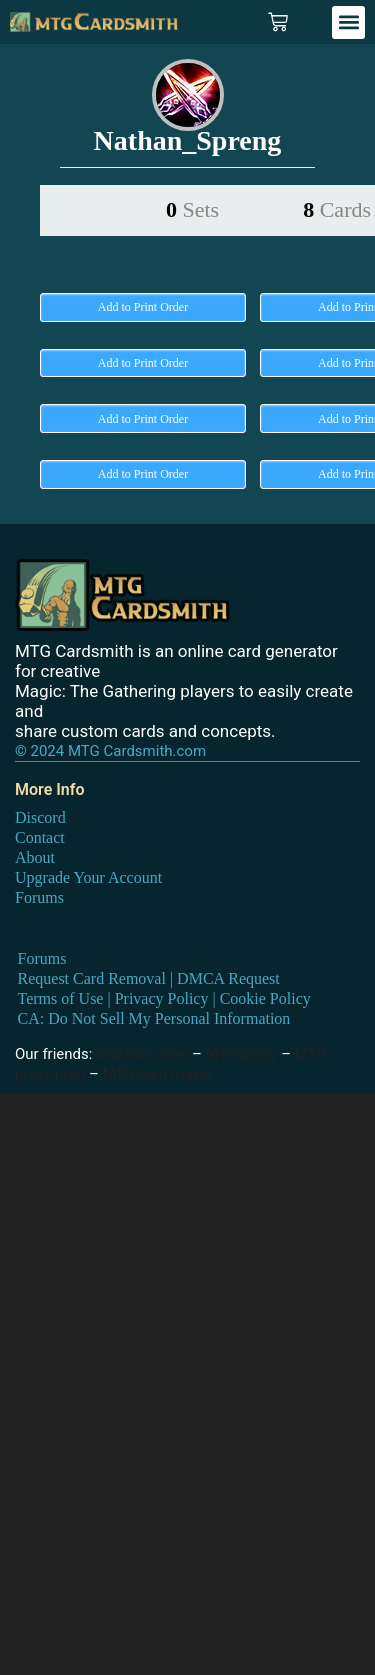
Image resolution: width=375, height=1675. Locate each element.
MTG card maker (158, 1074)
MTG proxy (242, 1054)
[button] (348, 22)
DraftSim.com (142, 1054)
